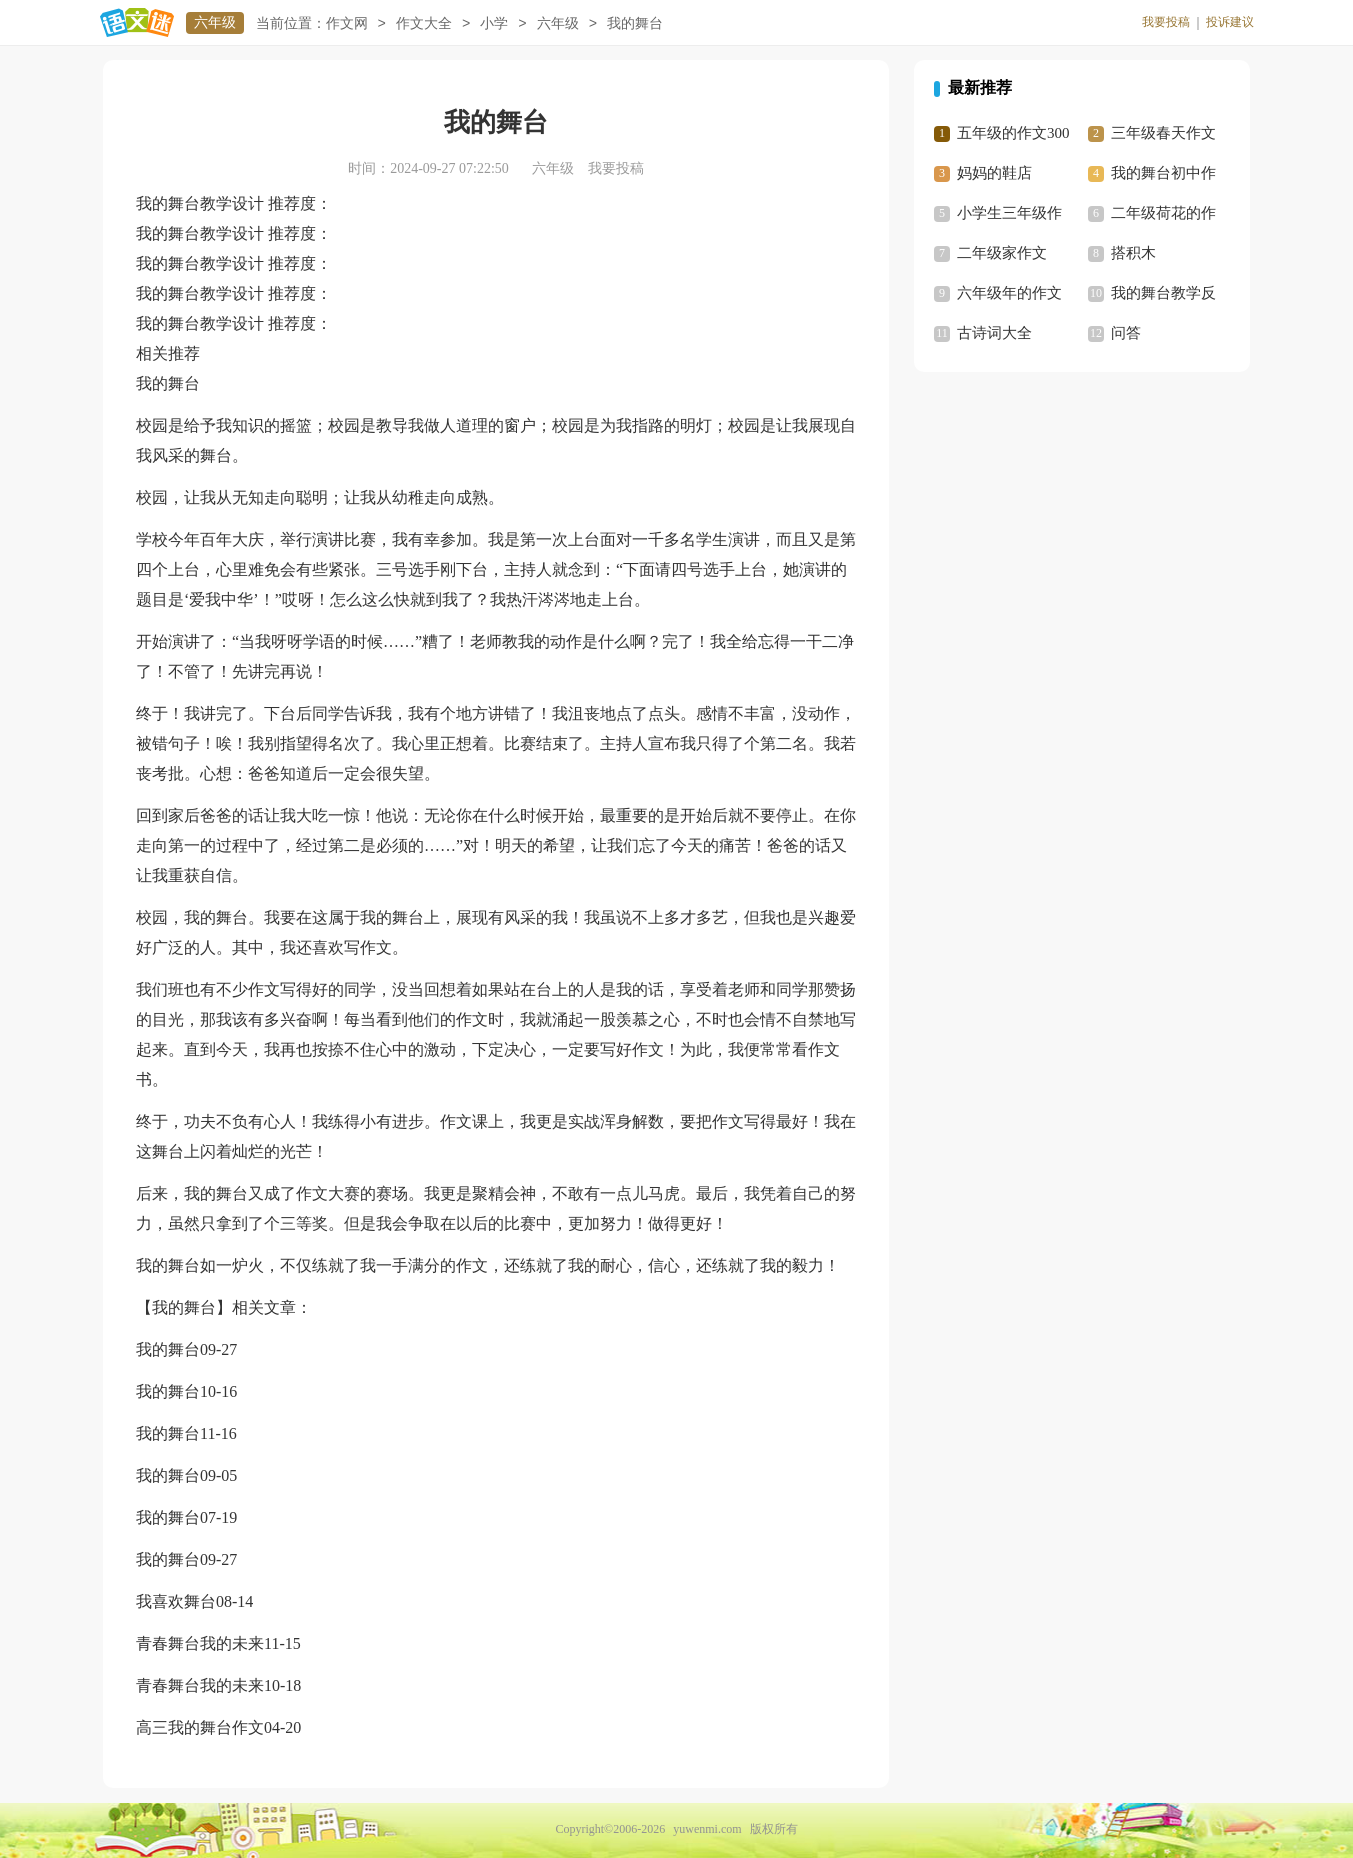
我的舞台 (168, 1349)
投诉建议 (1230, 22)
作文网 (347, 23)
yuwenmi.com (707, 1829)
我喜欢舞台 (176, 1601)
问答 (1126, 333)
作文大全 (424, 23)
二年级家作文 (1002, 253)
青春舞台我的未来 (200, 1643)
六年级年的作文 (1009, 293)
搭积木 (1133, 253)
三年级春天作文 (1163, 133)
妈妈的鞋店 (994, 173)
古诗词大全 (994, 333)
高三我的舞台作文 (200, 1727)
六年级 (215, 22)
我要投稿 (1166, 22)
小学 (494, 23)
